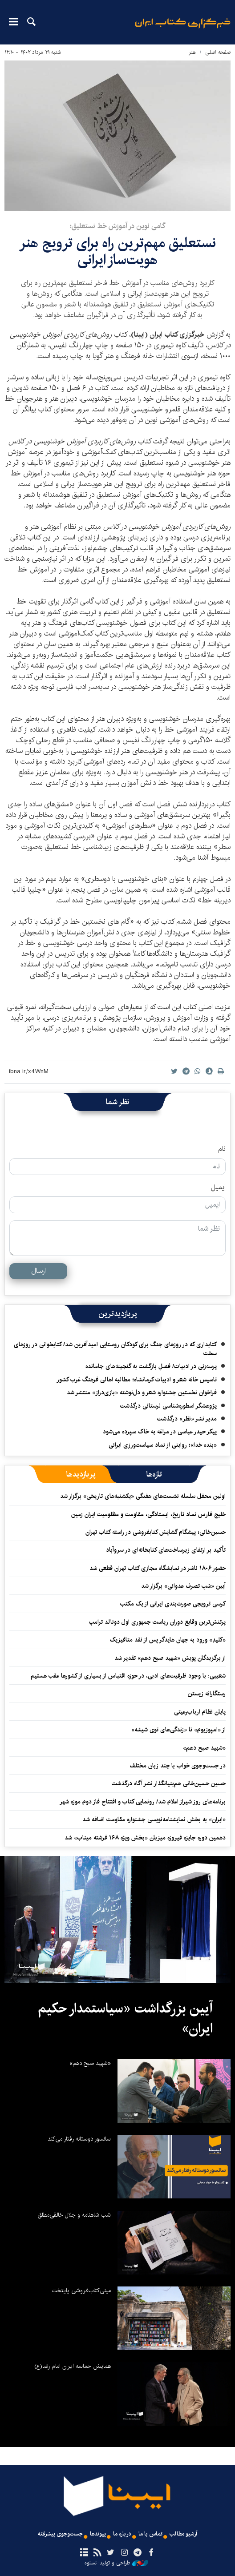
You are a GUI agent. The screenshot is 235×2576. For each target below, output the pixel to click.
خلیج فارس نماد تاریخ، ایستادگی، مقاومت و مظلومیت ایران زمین (148, 1514)
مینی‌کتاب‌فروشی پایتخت (81, 2290)
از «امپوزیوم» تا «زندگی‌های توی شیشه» (178, 1730)
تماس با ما (150, 2534)
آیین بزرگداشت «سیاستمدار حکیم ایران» (125, 2018)
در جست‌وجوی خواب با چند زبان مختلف (178, 1766)
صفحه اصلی (218, 52)
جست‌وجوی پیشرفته (60, 2534)
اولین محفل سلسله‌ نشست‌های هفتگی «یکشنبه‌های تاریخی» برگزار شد (143, 1496)
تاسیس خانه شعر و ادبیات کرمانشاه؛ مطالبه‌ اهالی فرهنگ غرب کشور (137, 1380)
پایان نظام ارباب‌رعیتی (200, 1712)
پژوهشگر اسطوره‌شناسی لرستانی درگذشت (168, 1406)
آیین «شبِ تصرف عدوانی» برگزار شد (183, 1586)
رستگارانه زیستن (207, 1694)
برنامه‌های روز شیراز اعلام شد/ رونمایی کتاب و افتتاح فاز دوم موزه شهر (143, 1802)
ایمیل (218, 1187)
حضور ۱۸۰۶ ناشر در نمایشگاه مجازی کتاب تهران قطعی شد (157, 1568)
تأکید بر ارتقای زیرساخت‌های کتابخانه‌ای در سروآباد (166, 1550)
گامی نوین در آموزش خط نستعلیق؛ (117, 226)
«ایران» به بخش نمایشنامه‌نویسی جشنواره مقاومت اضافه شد (154, 1819)
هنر (192, 52)
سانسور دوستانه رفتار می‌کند (79, 2139)
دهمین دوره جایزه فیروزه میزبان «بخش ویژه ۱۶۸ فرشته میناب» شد (145, 1838)
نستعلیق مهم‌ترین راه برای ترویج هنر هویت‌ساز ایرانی (117, 251)
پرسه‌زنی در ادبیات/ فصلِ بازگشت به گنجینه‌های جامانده (151, 1366)
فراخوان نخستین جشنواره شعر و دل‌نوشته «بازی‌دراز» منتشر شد (142, 1392)
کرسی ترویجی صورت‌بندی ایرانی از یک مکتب (173, 1604)
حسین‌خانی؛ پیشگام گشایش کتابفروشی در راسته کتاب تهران (155, 1532)
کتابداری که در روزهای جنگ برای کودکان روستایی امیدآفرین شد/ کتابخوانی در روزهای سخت (115, 1349)
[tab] (154, 1474)
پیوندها (98, 2534)
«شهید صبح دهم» (204, 1748)
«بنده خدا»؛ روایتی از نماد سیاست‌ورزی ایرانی (163, 1445)
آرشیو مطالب (183, 2534)
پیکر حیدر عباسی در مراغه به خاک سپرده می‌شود (160, 1432)
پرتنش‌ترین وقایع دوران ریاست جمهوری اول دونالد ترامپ (157, 1622)
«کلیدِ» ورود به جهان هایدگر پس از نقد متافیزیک (168, 1640)
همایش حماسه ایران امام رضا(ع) (72, 2366)
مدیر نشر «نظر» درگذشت (187, 1419)
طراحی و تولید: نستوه (116, 2563)
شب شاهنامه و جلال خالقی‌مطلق (74, 2215)
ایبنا (183, 29)
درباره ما (122, 2534)
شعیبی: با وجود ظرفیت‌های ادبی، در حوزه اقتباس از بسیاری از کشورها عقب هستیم (128, 1676)
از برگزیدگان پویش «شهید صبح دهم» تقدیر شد (170, 1658)
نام (222, 1149)
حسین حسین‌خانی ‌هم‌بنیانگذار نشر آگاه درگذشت (169, 1783)
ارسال (38, 1271)
